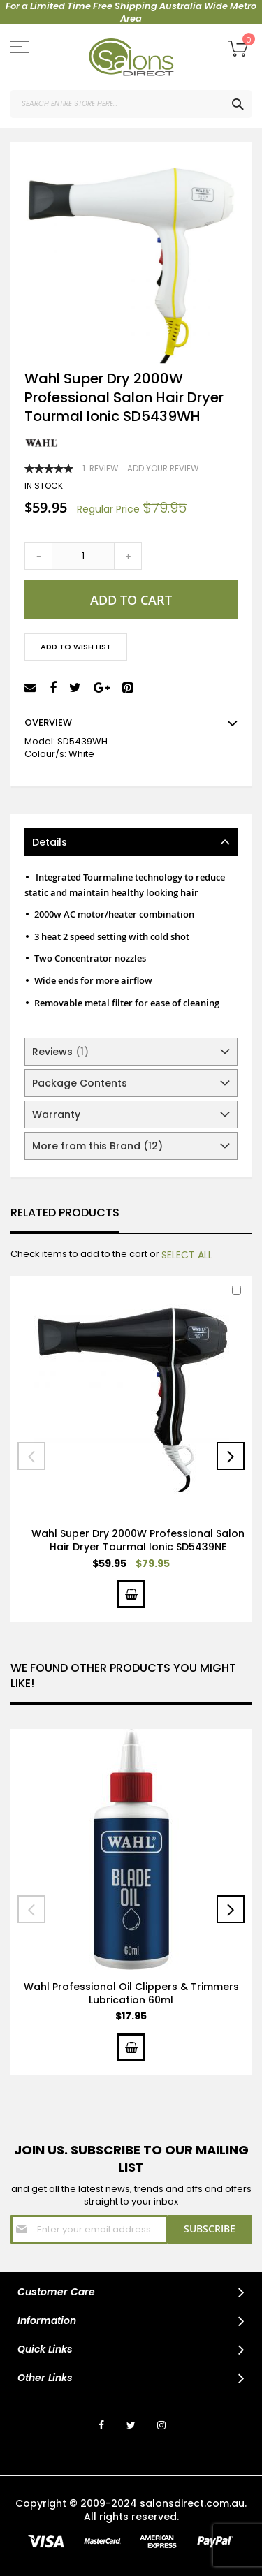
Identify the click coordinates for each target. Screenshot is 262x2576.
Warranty (56, 1114)
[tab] (131, 842)
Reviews (60, 1052)
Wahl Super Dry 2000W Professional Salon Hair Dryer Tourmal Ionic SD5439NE (138, 1540)
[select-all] (186, 1255)
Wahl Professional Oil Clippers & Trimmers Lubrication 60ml (131, 1993)
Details (49, 842)
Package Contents (79, 1083)
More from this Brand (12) (97, 1146)
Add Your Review (162, 468)
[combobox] (131, 104)
